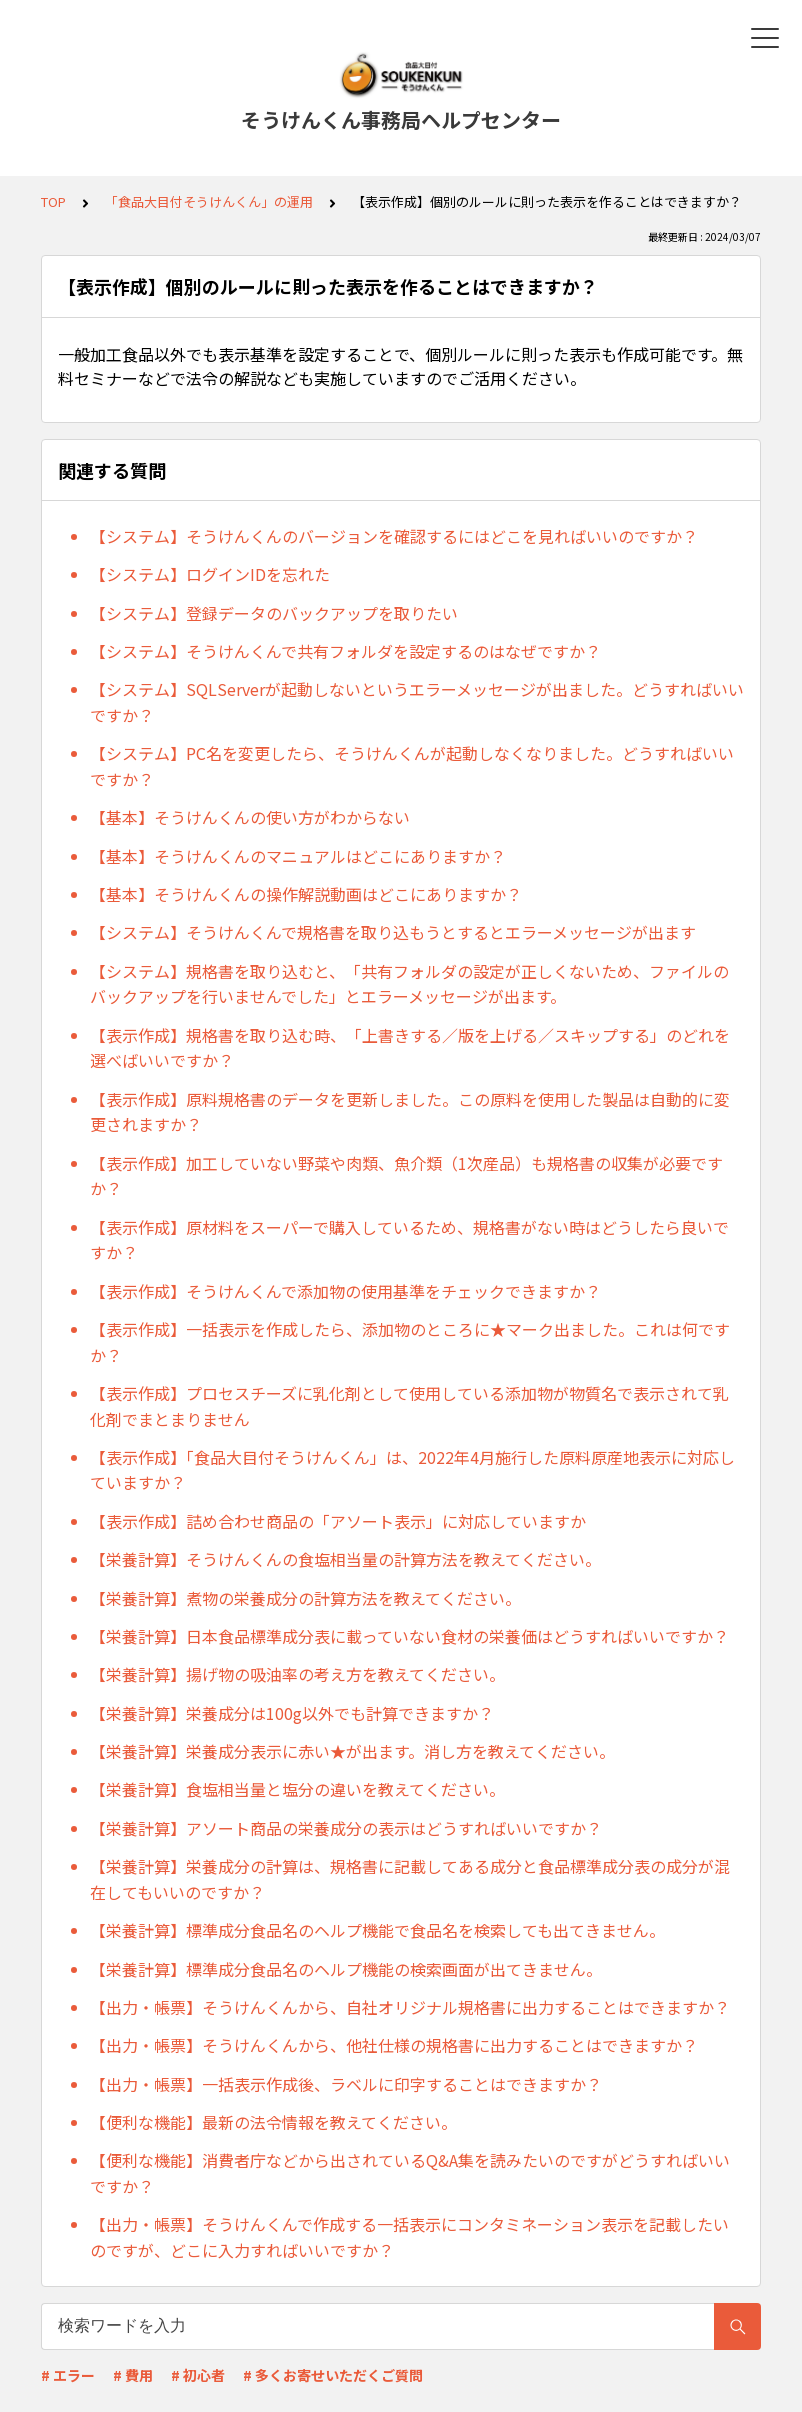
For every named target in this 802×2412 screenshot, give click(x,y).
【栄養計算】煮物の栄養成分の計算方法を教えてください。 (305, 1598)
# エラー (68, 2375)
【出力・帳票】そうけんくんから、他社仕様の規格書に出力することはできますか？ (394, 2045)
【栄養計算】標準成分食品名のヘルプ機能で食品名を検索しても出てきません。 (377, 1930)
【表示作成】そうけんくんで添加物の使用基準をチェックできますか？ (345, 1291)
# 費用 (133, 2375)
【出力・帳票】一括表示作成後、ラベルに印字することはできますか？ (346, 2084)
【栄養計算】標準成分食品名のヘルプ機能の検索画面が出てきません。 (346, 1969)
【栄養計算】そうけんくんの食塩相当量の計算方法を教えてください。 (345, 1559)
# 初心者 (198, 2375)
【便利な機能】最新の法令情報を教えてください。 (273, 2122)
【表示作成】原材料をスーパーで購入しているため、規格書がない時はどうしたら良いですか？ (409, 1240)
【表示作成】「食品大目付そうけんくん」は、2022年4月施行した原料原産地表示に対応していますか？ (412, 1470)
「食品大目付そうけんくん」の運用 (209, 201)
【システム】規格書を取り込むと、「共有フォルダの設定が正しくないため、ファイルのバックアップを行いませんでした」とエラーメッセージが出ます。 (409, 984)
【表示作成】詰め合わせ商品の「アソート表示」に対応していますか (338, 1521)
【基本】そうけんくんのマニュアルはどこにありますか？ (298, 856)
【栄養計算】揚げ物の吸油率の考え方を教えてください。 (297, 1674)
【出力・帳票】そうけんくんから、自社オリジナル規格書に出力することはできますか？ (410, 2007)
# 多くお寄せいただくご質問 (333, 2375)
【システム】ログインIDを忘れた (210, 574)
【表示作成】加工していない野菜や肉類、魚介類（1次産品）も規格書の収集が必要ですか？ (406, 1176)
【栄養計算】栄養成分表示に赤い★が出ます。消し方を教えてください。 (352, 1751)
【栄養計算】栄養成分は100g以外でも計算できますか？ (292, 1713)
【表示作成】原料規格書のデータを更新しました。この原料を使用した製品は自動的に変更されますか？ (410, 1112)
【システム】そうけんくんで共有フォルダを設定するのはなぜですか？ (345, 651)
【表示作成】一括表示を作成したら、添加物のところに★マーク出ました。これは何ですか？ (410, 1342)
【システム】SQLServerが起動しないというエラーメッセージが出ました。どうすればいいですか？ (417, 702)
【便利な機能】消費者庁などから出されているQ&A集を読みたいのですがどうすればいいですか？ (410, 2173)
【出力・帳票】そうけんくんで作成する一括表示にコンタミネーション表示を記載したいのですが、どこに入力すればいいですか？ (409, 2237)
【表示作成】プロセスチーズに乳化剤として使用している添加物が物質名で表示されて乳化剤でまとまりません (409, 1406)
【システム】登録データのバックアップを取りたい (274, 613)
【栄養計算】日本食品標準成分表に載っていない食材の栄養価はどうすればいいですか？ (409, 1636)
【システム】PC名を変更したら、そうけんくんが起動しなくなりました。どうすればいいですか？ (412, 766)
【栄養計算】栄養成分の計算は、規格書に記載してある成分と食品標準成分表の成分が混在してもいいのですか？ (410, 1879)
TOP (53, 201)
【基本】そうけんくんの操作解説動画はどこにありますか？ (306, 894)
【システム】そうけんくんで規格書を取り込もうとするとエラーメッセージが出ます (393, 932)
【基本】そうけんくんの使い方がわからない (250, 817)
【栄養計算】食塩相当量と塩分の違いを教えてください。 (297, 1789)
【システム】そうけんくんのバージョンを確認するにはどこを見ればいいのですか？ (394, 536)
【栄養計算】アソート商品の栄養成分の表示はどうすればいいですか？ (346, 1828)
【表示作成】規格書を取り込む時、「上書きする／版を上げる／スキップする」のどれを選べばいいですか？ (410, 1048)
